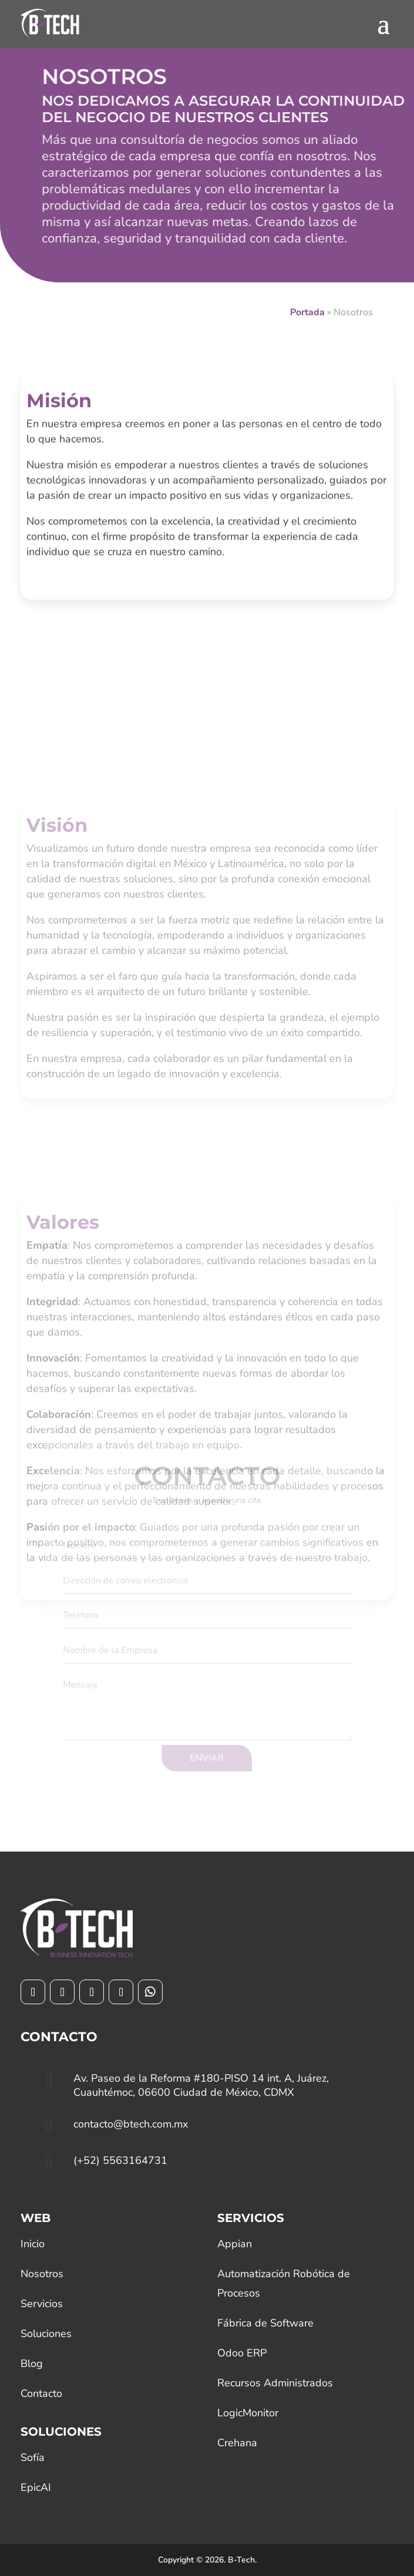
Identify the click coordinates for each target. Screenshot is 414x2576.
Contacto (41, 2393)
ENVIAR (207, 1749)
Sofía (33, 2457)
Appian (234, 2244)
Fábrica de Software (265, 2323)
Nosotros (42, 2274)
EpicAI (36, 2487)
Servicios (42, 2304)
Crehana (237, 2443)
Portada (307, 312)
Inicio (33, 2244)
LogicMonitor (247, 2413)
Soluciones (46, 2334)
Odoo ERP (242, 2353)
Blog (32, 2363)
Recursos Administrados (275, 2383)
